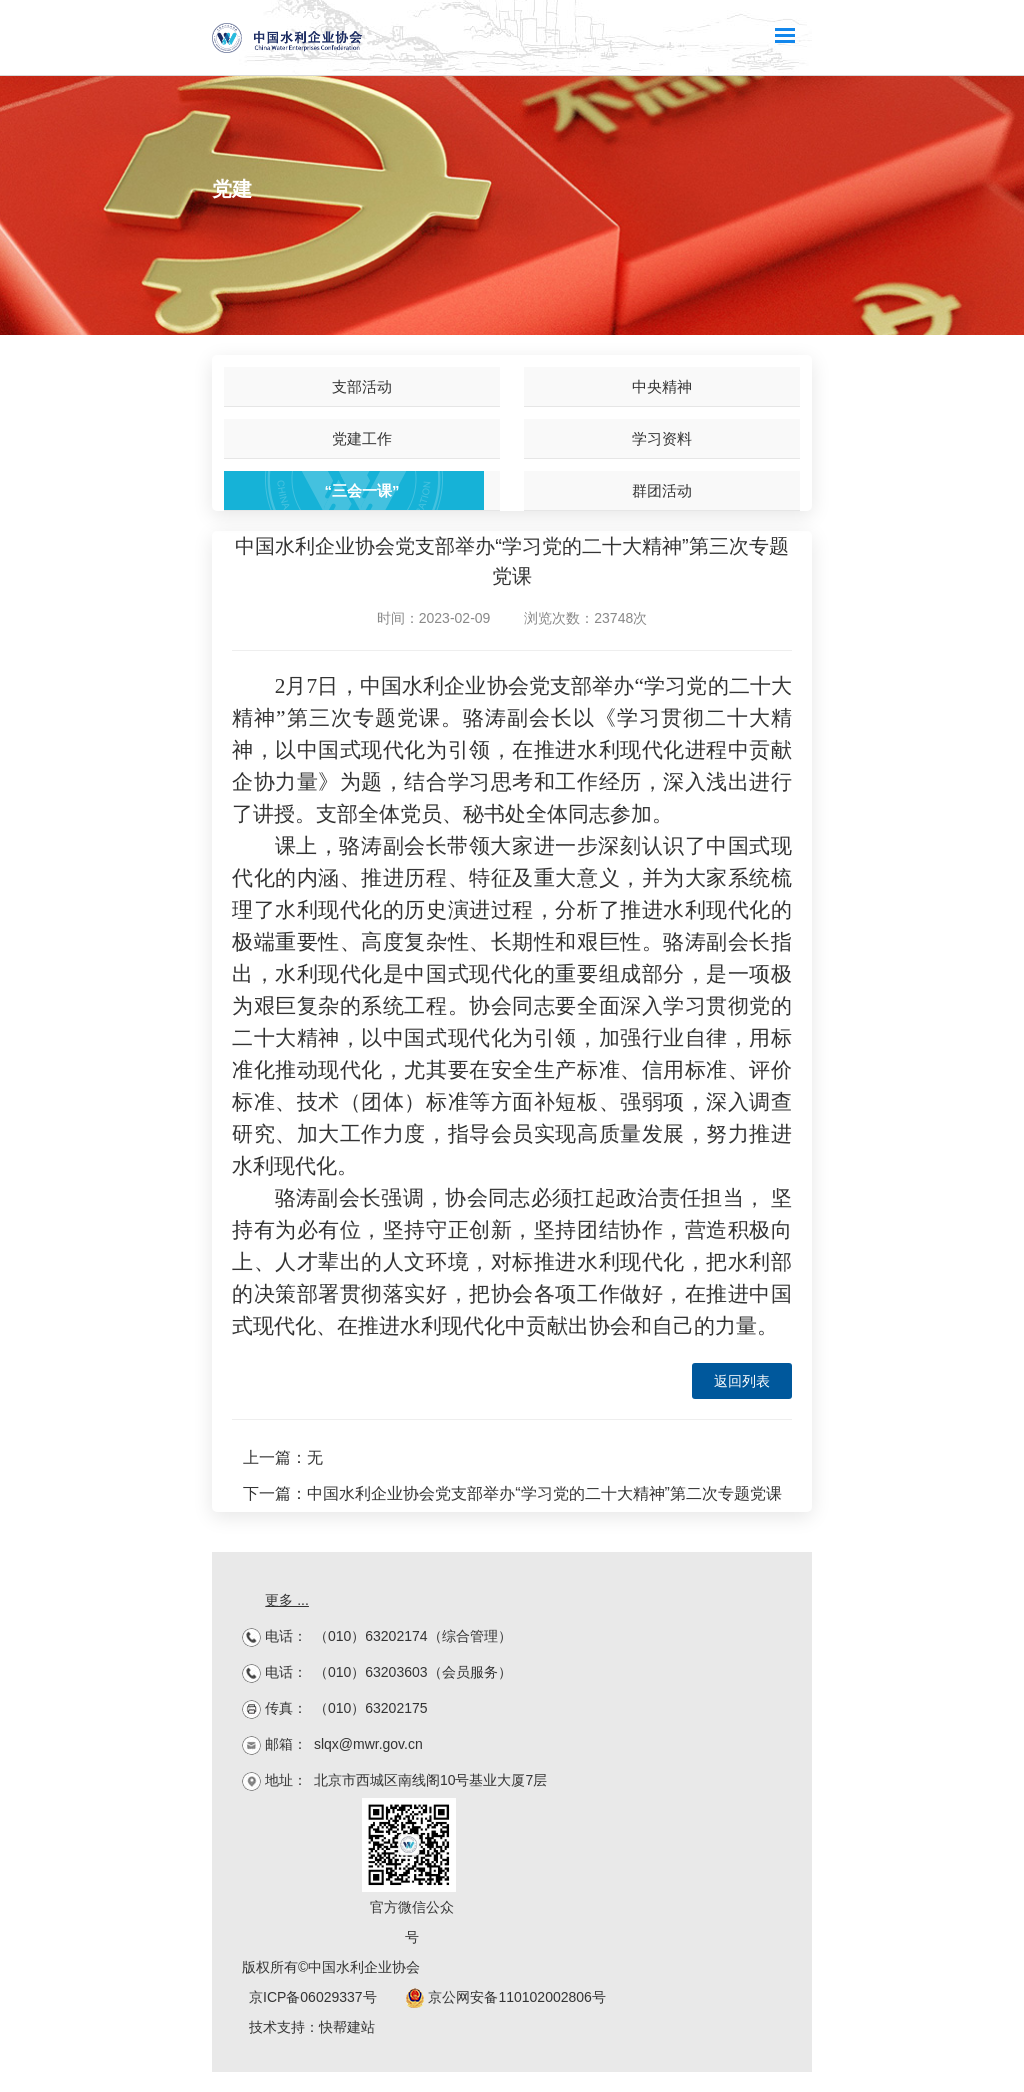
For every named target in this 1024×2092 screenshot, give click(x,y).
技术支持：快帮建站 (312, 2027)
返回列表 (742, 1381)
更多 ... (287, 1600)
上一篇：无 (283, 1457)
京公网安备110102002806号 (505, 1997)
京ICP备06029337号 (313, 1997)
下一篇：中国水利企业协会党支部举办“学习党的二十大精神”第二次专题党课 (512, 1493)
